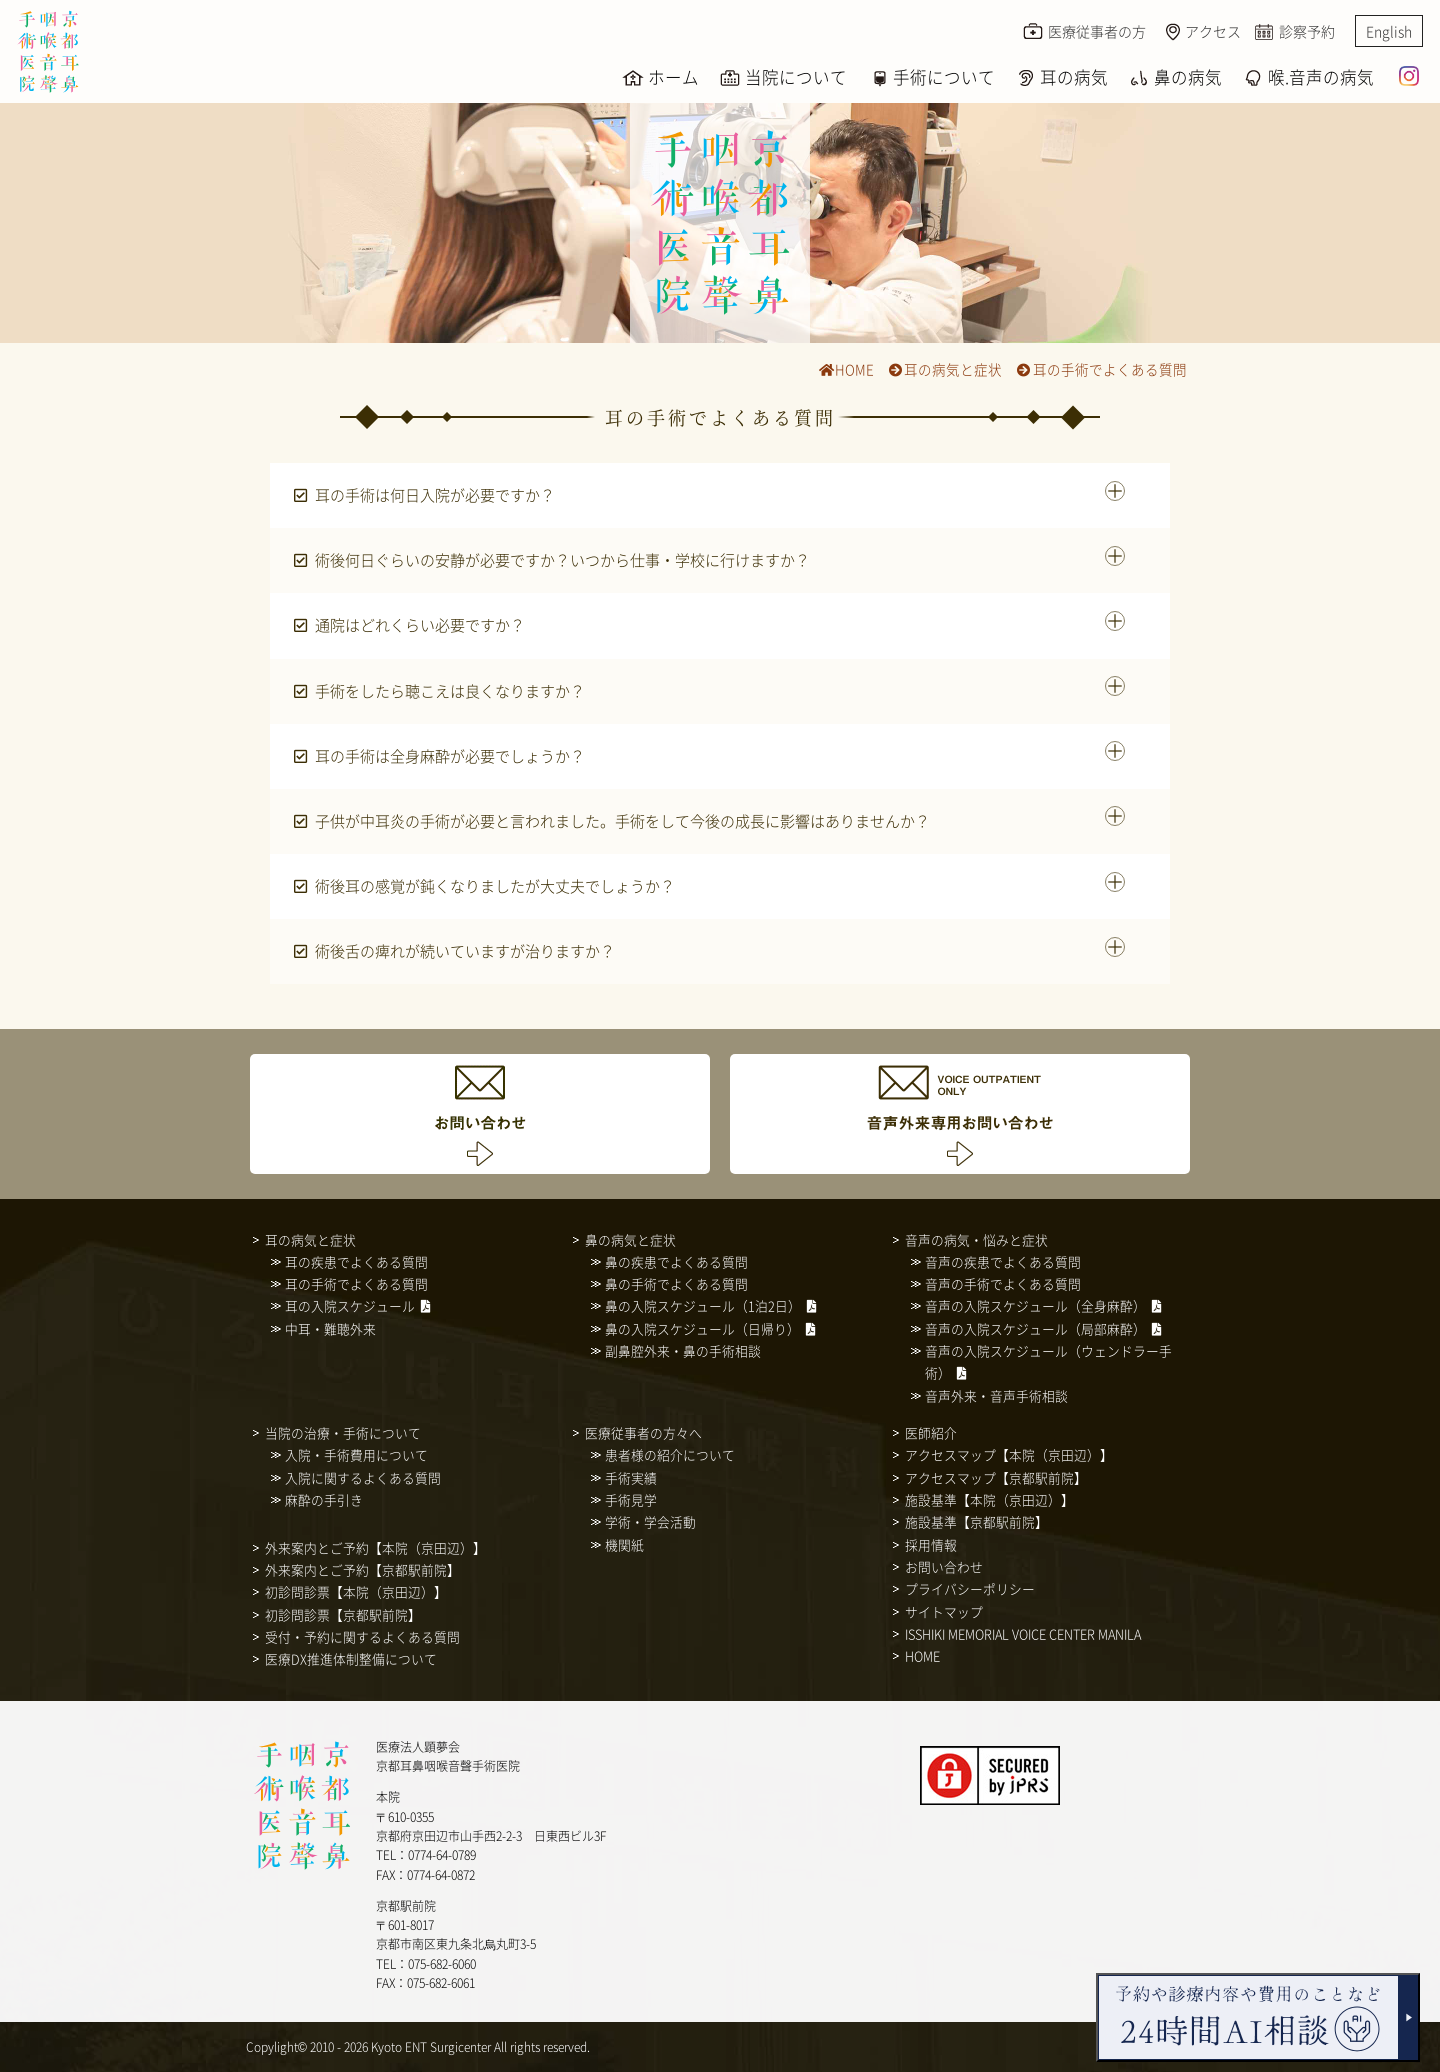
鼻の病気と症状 (630, 1239)
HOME (846, 369)
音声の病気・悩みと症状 (976, 1239)
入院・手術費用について (356, 1454)
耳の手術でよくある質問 (1101, 369)
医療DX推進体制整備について (351, 1658)
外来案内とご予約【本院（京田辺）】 (375, 1547)
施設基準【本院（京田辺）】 (989, 1499)
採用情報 (931, 1544)
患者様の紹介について (670, 1454)
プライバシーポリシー (970, 1588)
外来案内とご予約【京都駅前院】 (362, 1569)
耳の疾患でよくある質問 (356, 1261)
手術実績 (631, 1477)
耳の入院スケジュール (350, 1305)
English (1389, 31)
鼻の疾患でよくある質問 (676, 1261)
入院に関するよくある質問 (363, 1477)
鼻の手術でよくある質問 (676, 1283)
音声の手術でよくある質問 (1003, 1283)
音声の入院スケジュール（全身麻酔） (1035, 1305)
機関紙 (624, 1544)
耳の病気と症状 (944, 369)
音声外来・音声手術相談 (996, 1395)
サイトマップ (944, 1611)
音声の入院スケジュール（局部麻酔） (1035, 1328)
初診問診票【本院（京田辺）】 (356, 1591)
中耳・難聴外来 (330, 1328)
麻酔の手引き (324, 1499)
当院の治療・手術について (343, 1432)
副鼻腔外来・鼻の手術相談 (683, 1350)
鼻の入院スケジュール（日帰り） (702, 1328)
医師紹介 (931, 1432)
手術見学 (631, 1499)
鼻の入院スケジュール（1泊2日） (703, 1305)
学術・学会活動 (650, 1521)
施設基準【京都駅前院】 (976, 1521)
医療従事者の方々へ (643, 1432)
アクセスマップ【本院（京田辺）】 (1009, 1454)
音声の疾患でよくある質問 (1003, 1261)
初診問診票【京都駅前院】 (343, 1614)
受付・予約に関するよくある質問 (362, 1636)
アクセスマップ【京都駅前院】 (996, 1477)
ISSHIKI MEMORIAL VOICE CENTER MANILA (1023, 1633)
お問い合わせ (944, 1566)
